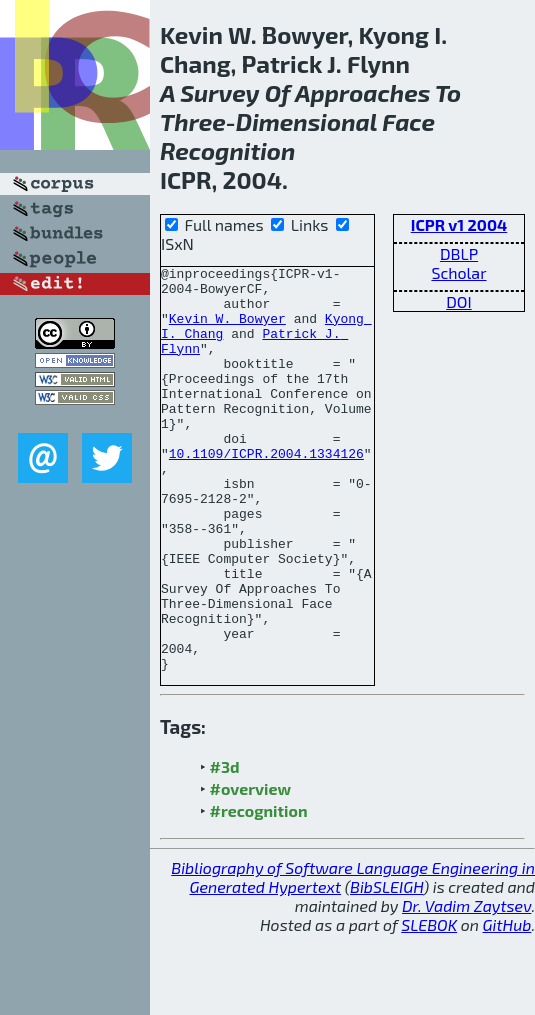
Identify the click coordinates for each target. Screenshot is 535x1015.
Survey (219, 92)
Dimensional (306, 121)
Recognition (227, 150)
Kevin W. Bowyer (227, 330)
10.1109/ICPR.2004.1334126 (266, 492)
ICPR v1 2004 (459, 224)
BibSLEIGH (386, 967)
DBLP (459, 253)
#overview (251, 869)
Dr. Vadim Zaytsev (466, 986)
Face (408, 121)
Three (193, 121)
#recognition (259, 891)
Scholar (458, 272)
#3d (225, 847)
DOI (459, 301)
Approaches (362, 92)
